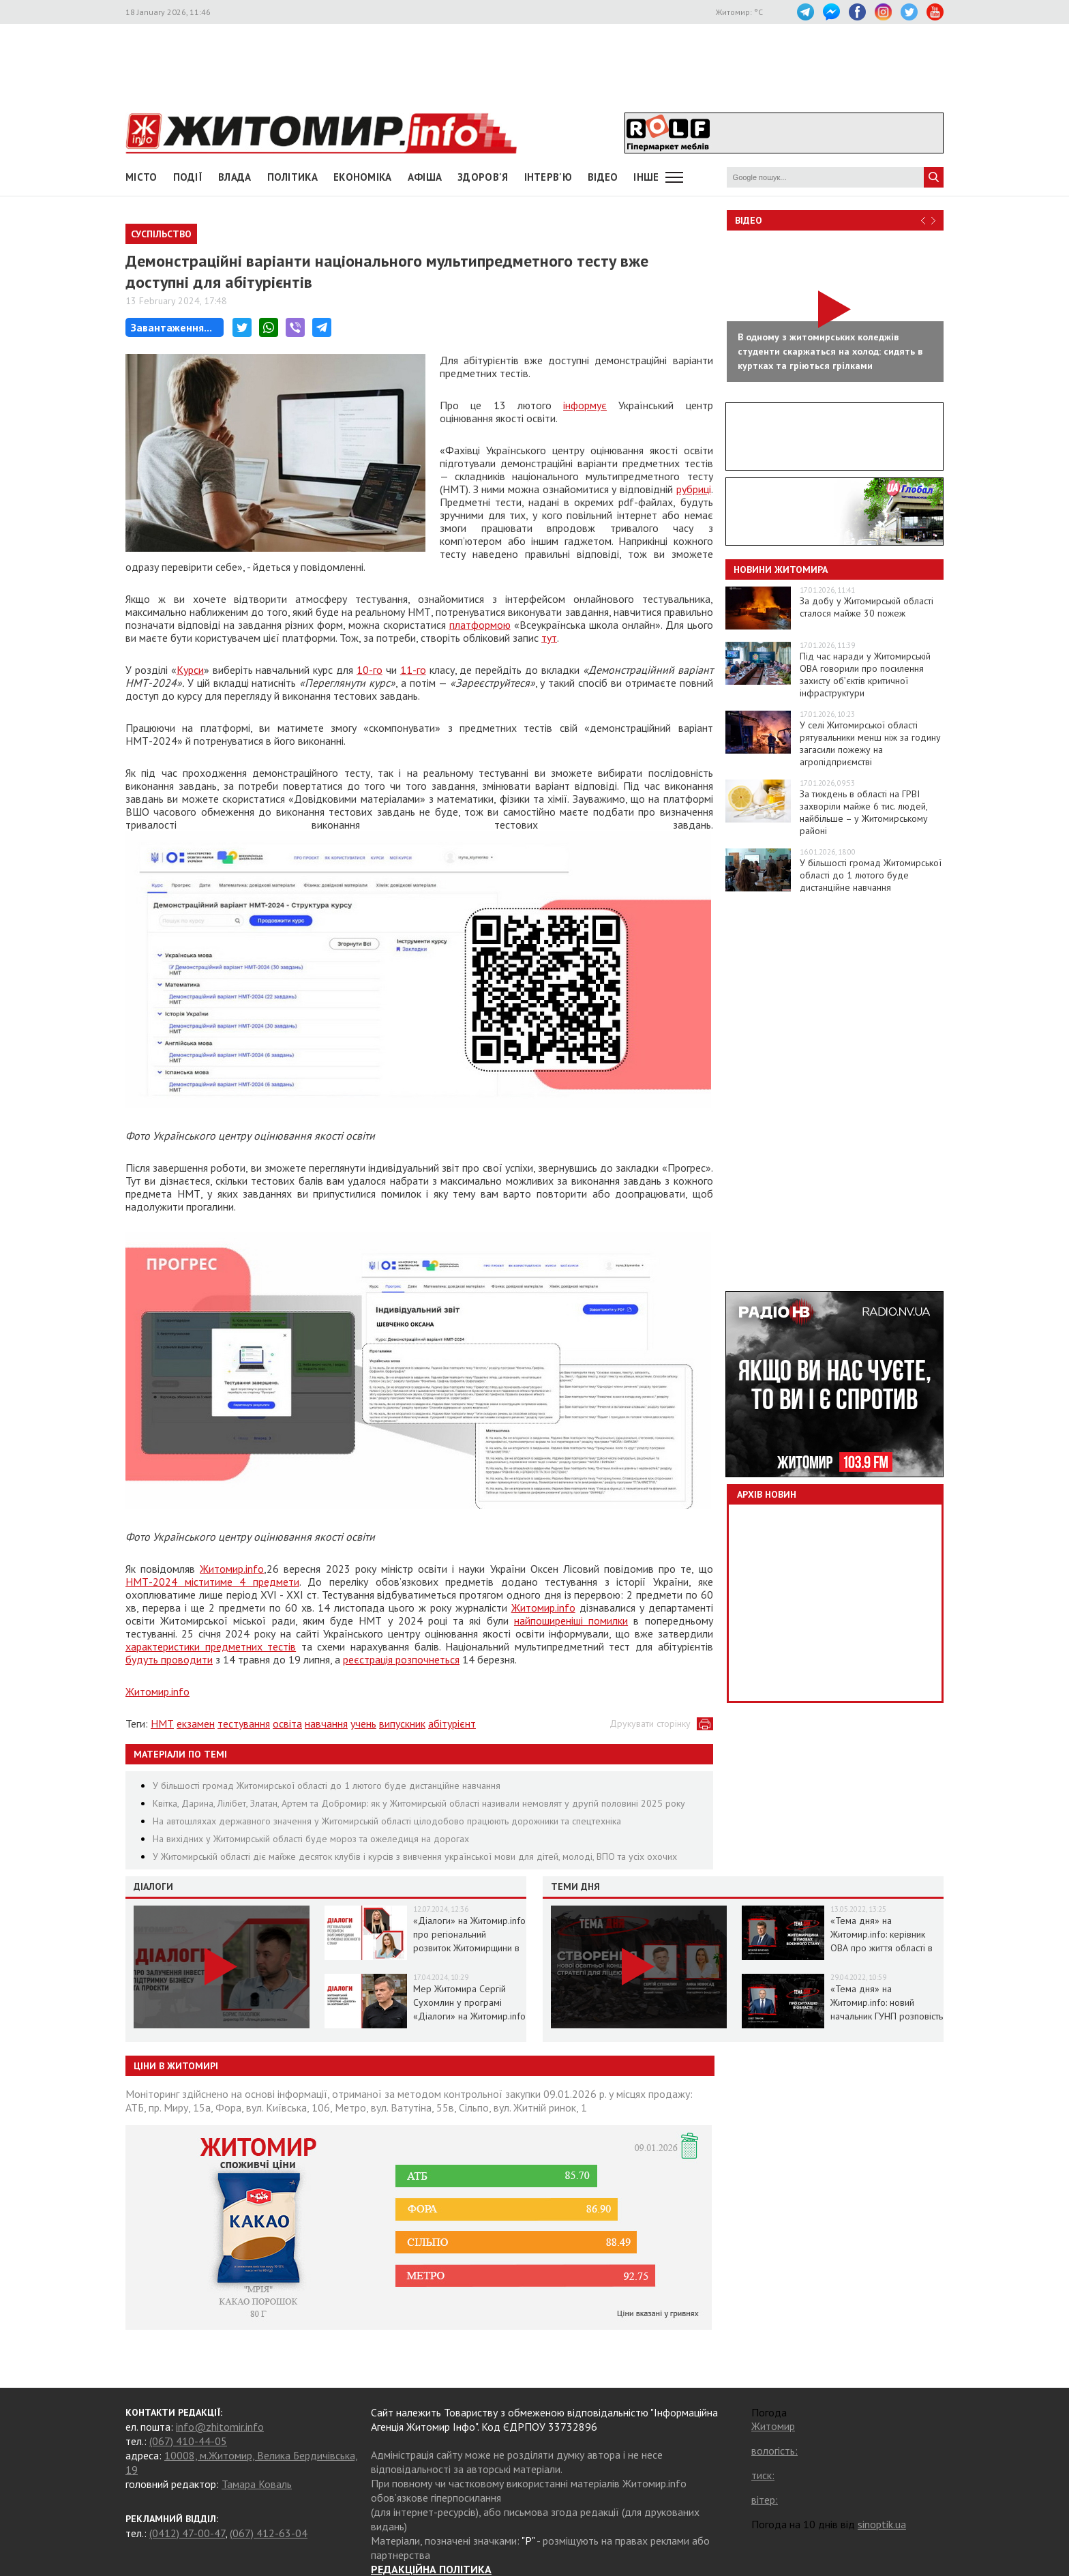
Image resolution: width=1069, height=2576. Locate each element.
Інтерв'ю (548, 177)
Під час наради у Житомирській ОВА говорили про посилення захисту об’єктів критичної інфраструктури (865, 674)
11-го (413, 670)
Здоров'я (482, 177)
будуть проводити (169, 1659)
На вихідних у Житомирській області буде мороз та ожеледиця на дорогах (311, 1839)
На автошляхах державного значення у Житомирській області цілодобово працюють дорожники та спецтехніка (387, 1821)
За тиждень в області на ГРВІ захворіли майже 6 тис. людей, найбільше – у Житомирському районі (864, 812)
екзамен (196, 1723)
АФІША (425, 177)
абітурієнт (452, 1723)
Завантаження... (171, 327)
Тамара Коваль (257, 2484)
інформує (585, 405)
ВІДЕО (603, 177)
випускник (402, 1723)
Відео (748, 220)
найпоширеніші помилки (571, 1620)
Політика (292, 177)
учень (363, 1723)
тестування (243, 1723)
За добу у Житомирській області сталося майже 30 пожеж (866, 607)
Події (188, 177)
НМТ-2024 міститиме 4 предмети (212, 1581)
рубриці (693, 489)
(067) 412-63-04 (268, 2533)
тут (549, 638)
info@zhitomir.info (220, 2426)
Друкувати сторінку (650, 1723)
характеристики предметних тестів (210, 1646)
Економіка (362, 177)
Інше (646, 177)
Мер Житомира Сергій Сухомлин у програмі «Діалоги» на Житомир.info (469, 2002)
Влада (235, 177)
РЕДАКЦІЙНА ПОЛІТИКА (431, 2569)
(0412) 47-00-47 (187, 2533)
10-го (369, 670)
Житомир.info (232, 1568)
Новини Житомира (781, 569)
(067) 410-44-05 (188, 2441)
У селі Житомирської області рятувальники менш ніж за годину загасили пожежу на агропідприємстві (870, 743)
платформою (480, 625)
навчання (326, 1723)
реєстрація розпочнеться (401, 1659)
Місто (141, 177)
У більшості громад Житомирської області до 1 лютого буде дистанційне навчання (326, 1785)
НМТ (162, 1723)
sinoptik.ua (882, 2524)
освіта (287, 1723)
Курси (190, 670)
